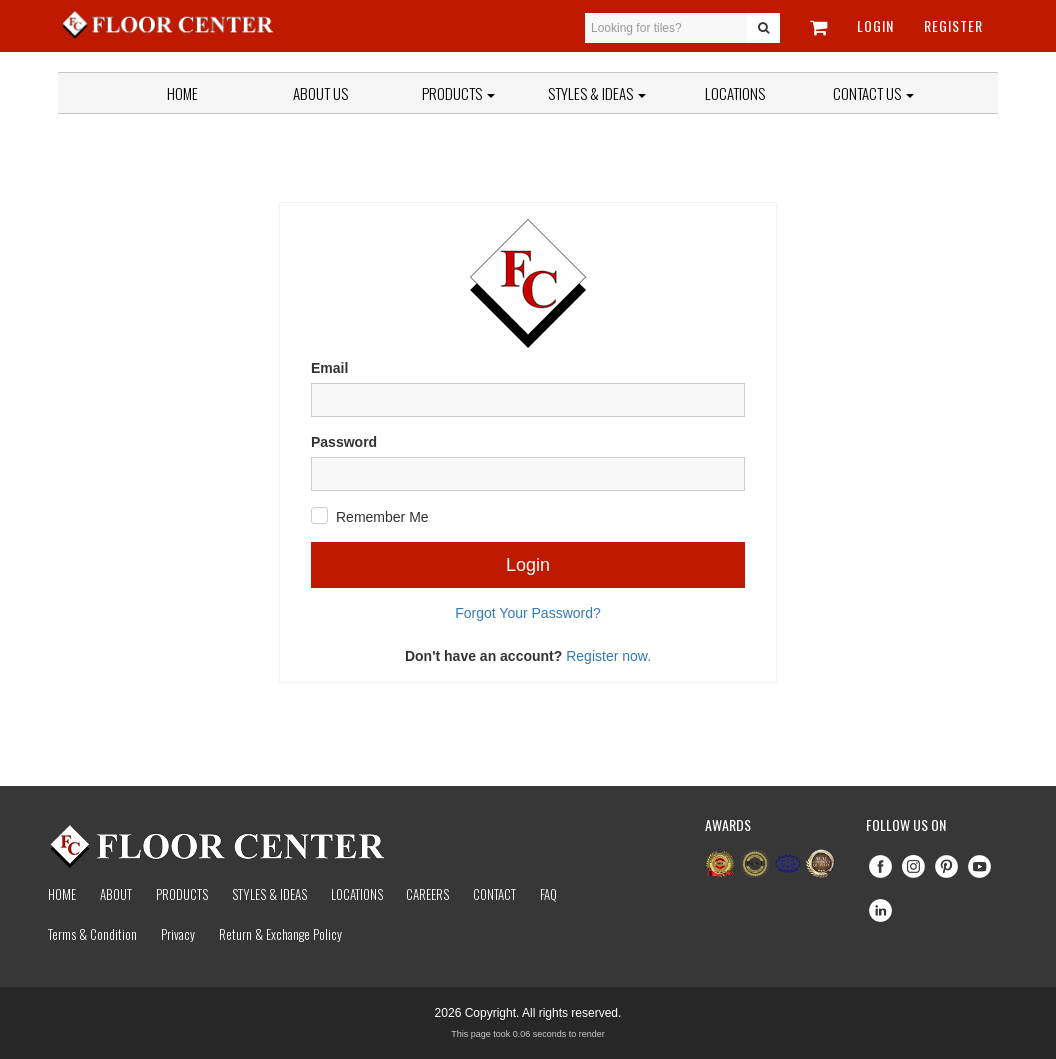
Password (344, 442)
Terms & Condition (92, 934)
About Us (320, 93)
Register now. (608, 656)
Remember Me (382, 517)
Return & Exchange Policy (280, 934)
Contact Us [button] (873, 93)
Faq (548, 894)
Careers (427, 894)
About (116, 894)
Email (329, 368)
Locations (735, 93)
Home (182, 93)
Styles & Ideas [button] (597, 93)
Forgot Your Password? (528, 613)
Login (875, 25)
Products (458, 93)
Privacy (178, 934)
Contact (494, 894)
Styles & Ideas (269, 894)
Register (953, 25)
